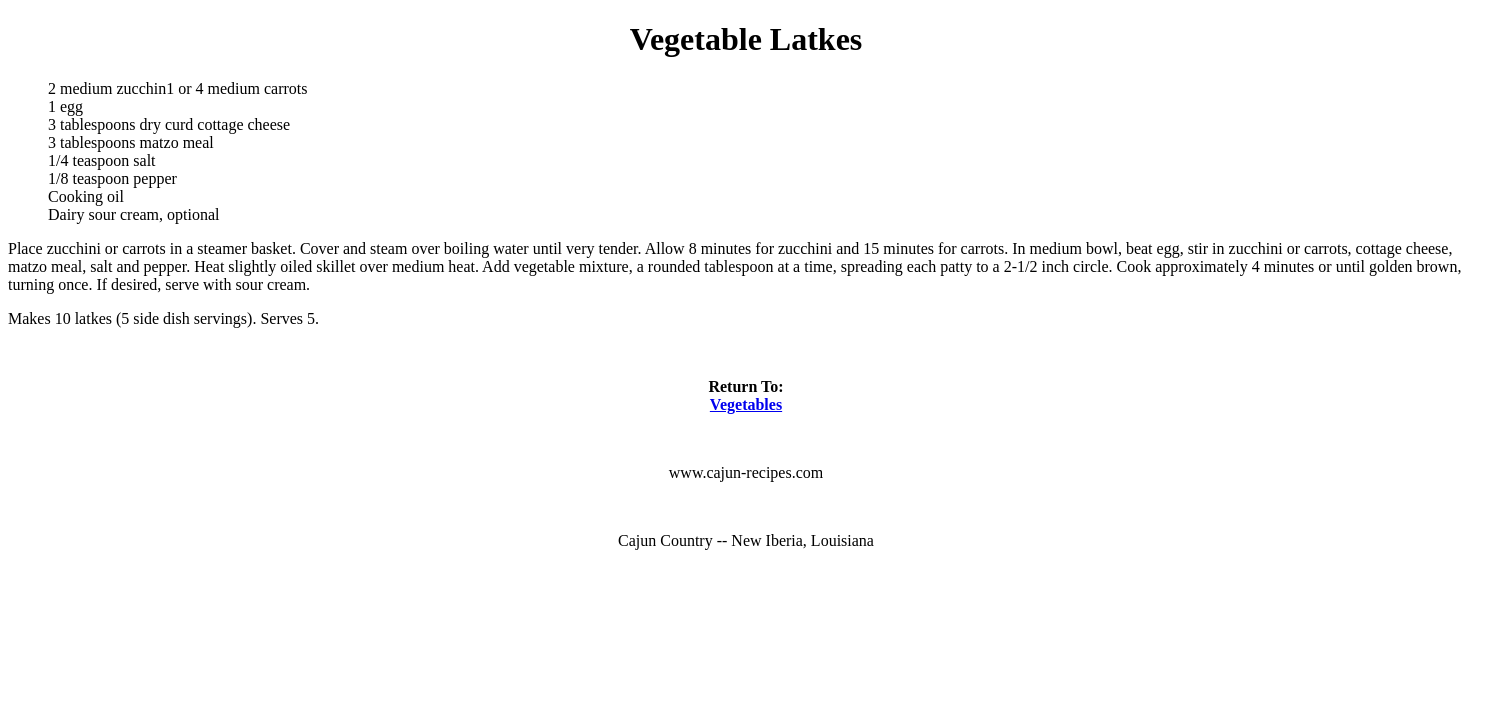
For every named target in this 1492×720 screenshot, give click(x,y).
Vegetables (746, 404)
